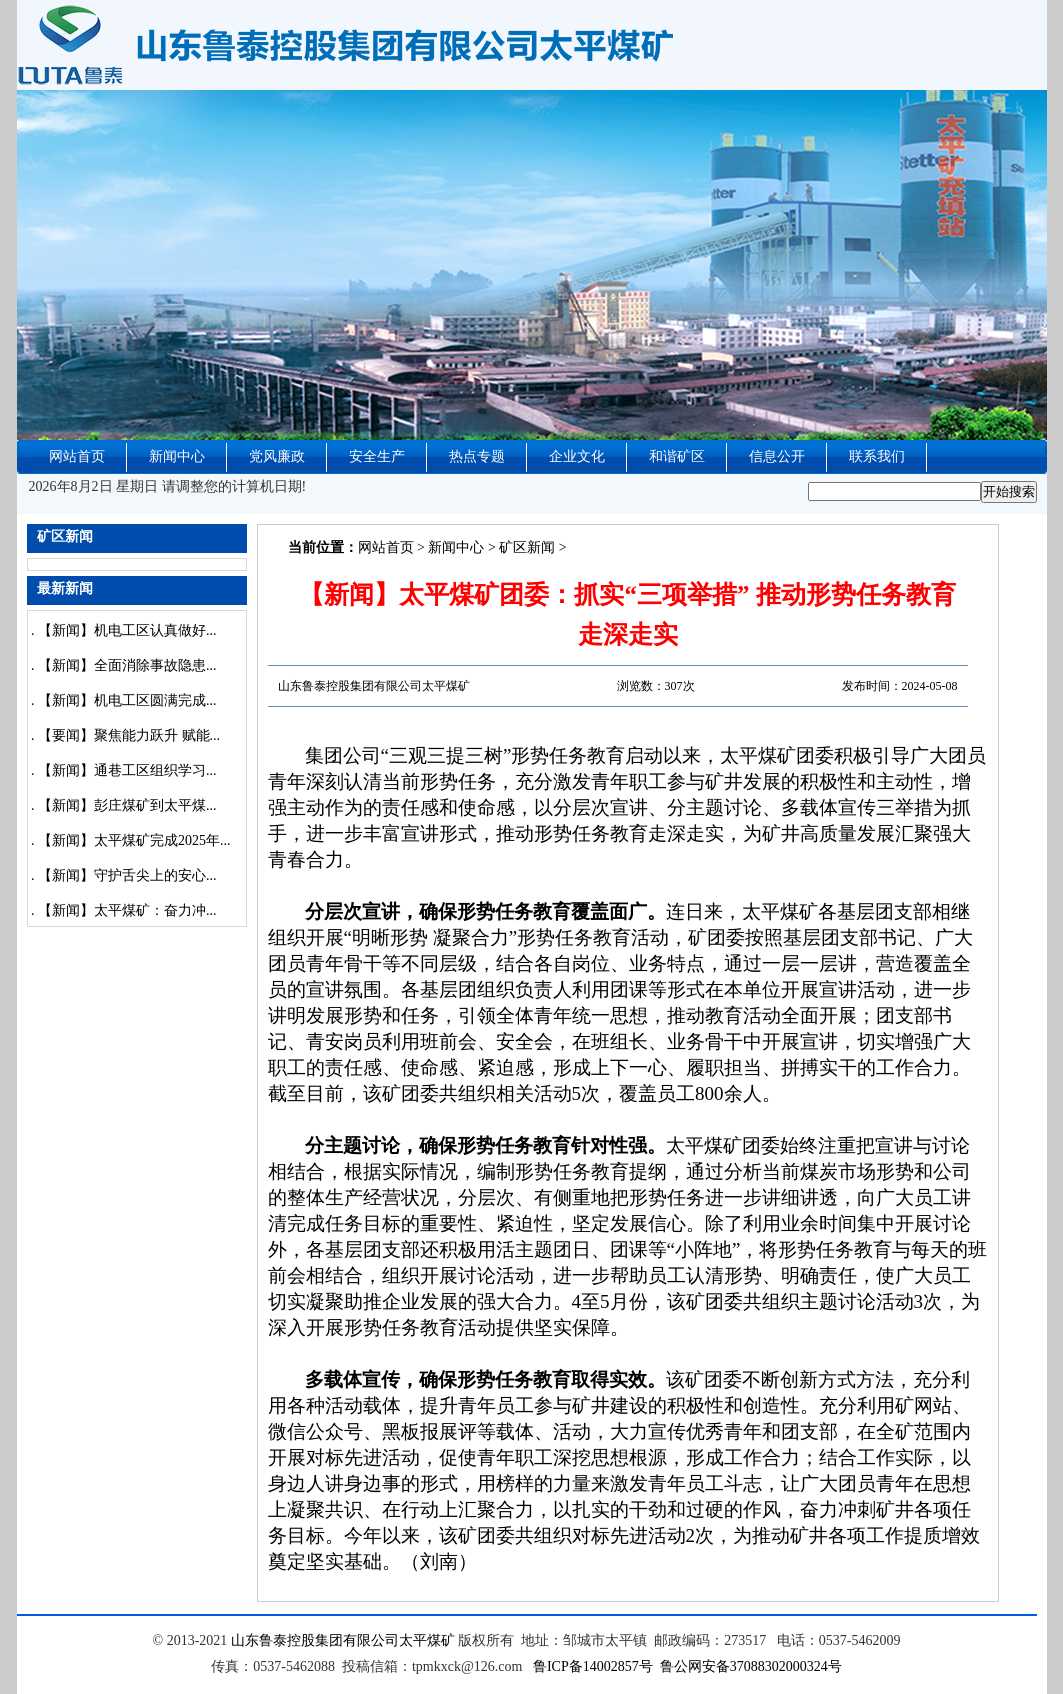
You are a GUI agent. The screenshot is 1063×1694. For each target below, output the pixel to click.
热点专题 (477, 456)
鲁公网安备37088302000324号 (751, 1666)
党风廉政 (277, 456)
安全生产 (377, 456)
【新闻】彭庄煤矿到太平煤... (127, 805)
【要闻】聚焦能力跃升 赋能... (129, 735)
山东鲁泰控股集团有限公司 (315, 1640)
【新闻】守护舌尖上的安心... (127, 875)
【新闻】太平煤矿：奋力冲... (127, 910)
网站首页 (77, 456)
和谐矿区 (677, 456)
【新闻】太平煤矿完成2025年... (134, 840)
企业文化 (577, 456)
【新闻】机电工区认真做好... (127, 630)
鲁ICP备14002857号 (593, 1666)
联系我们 (877, 456)
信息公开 (777, 456)
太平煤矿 (427, 1640)
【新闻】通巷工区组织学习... (127, 770)
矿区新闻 (527, 547)
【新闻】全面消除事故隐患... (127, 665)
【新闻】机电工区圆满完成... (127, 700)
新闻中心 (177, 456)
